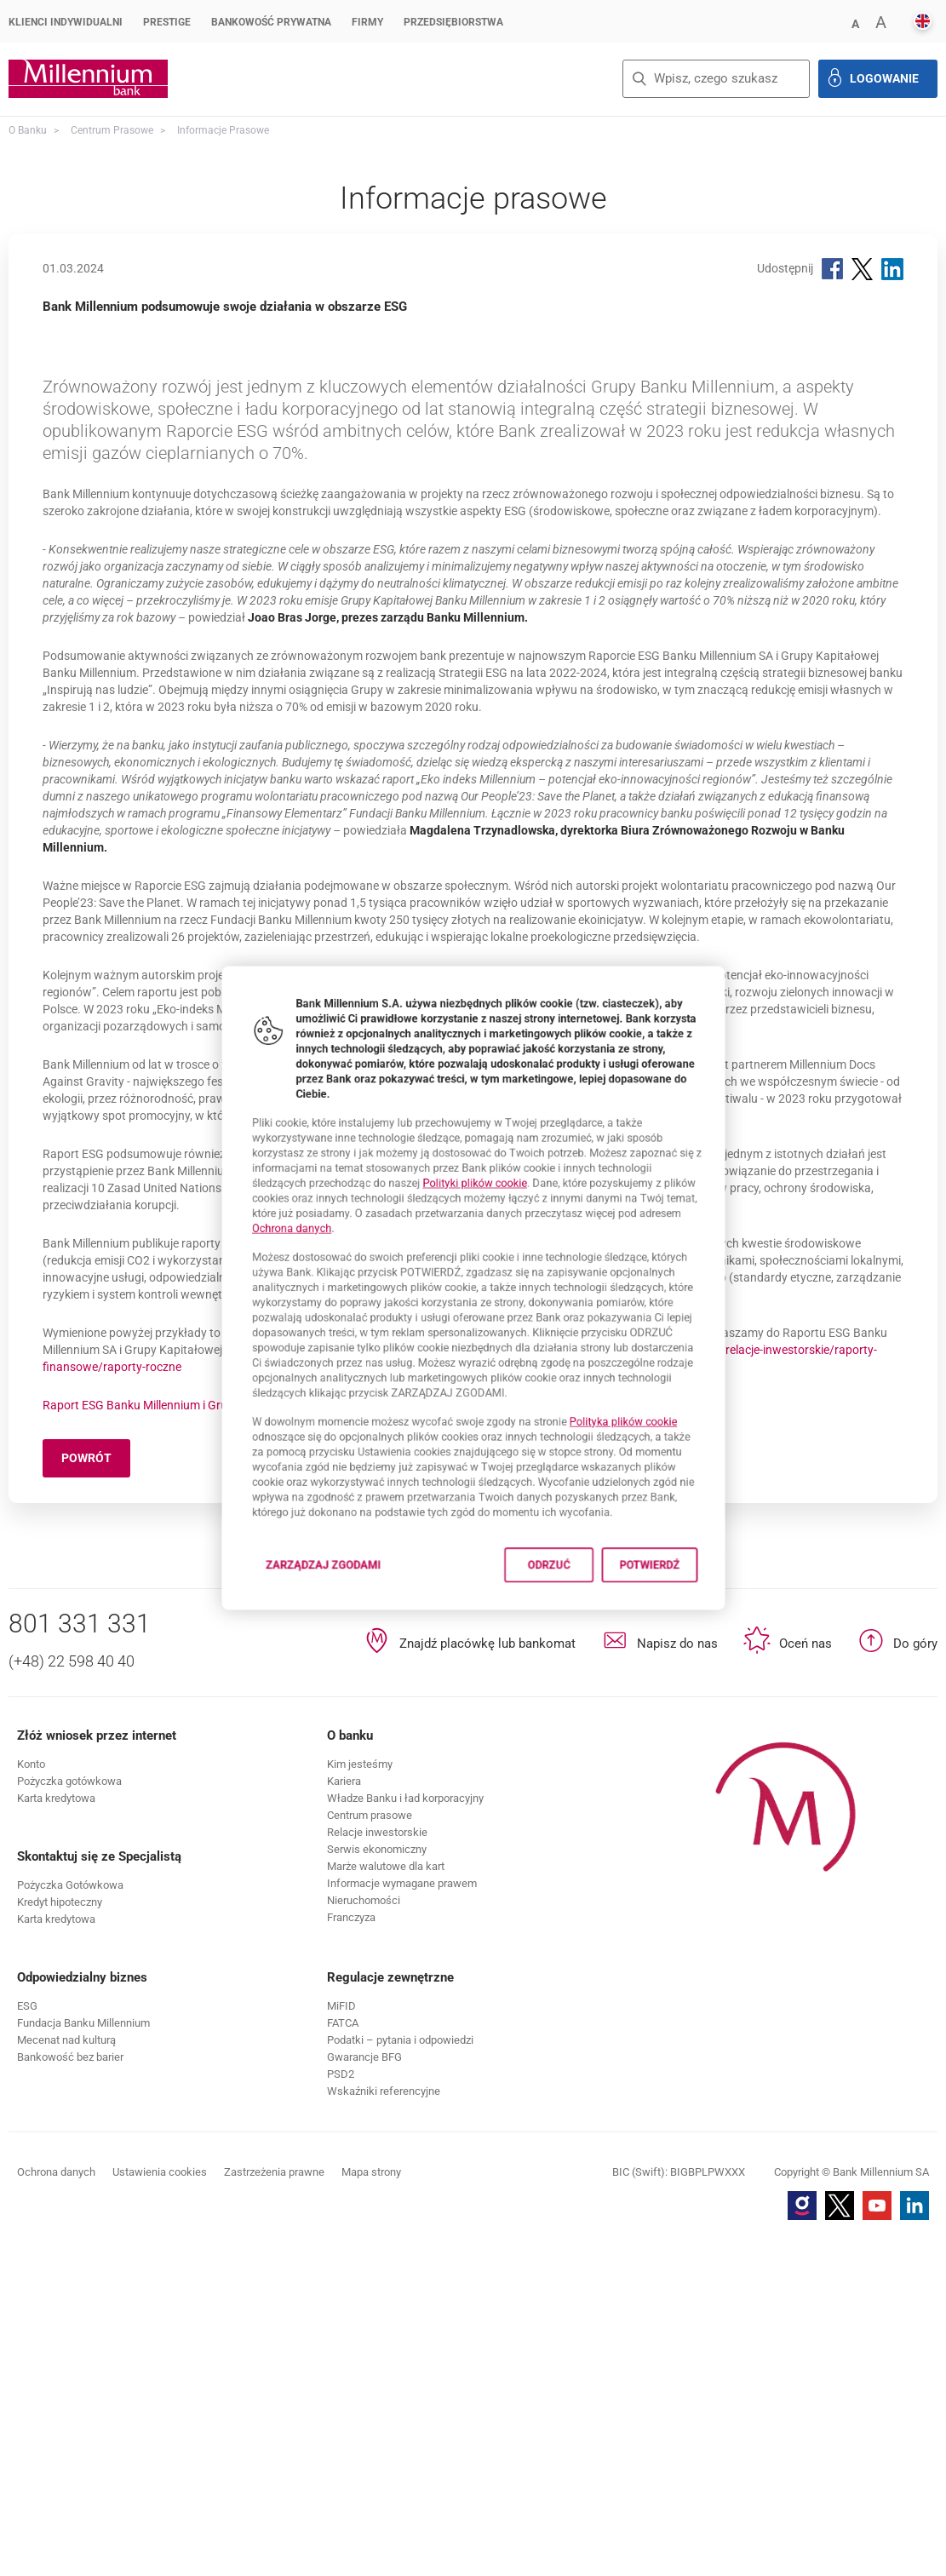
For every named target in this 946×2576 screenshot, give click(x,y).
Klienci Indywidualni (66, 22)
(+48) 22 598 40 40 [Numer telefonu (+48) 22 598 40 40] (72, 1997)
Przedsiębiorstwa (453, 22)
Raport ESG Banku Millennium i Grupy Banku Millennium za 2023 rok (222, 1741)
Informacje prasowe (223, 130)
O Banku (28, 130)
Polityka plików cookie (659, 1454)
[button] (855, 22)
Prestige (167, 22)
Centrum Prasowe (112, 130)
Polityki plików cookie (475, 1158)
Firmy (367, 22)
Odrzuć (566, 1632)
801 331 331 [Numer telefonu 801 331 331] (80, 1960)
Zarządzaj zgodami (297, 1637)
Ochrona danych (247, 1214)
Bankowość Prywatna (271, 22)
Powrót (95, 1797)
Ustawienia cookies (159, 2508)
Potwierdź (691, 1632)
